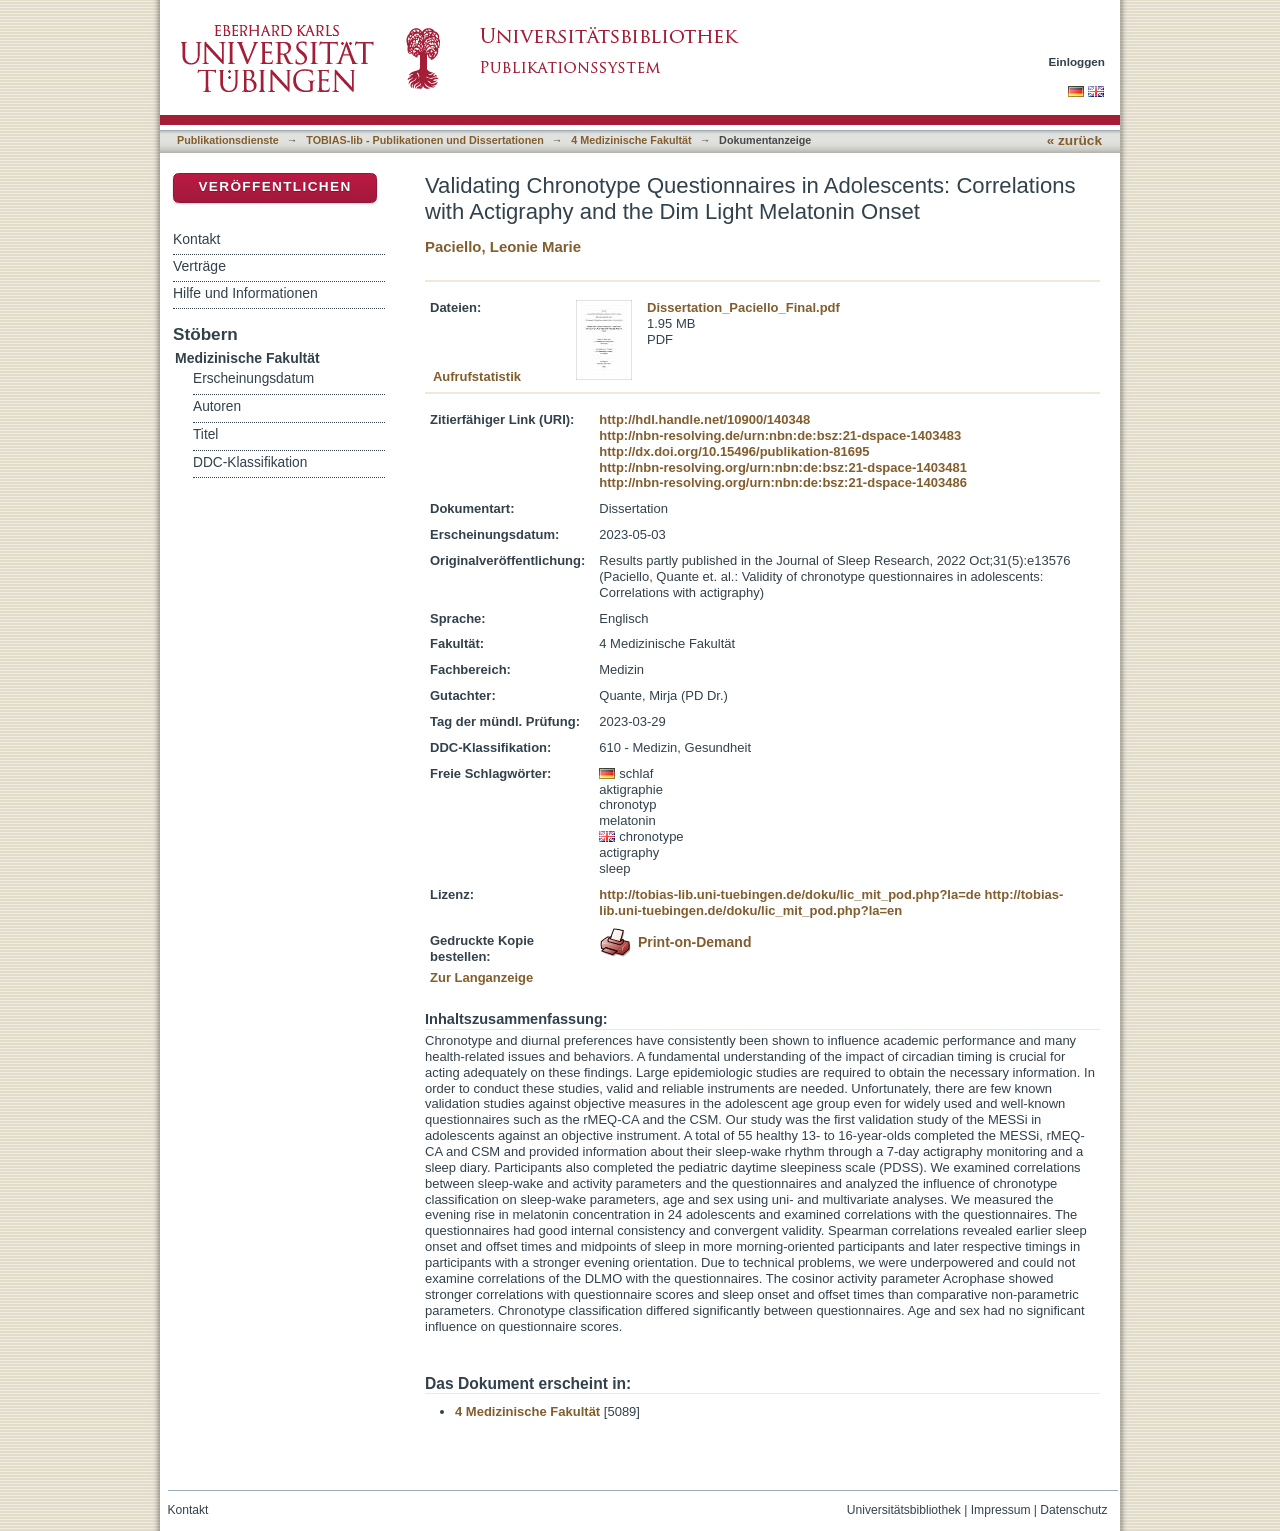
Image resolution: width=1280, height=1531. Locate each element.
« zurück (1074, 140)
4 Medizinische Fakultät (631, 140)
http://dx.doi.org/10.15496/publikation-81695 (734, 451)
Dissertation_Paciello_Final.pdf (743, 307)
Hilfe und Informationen (245, 293)
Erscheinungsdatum (253, 378)
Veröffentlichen (274, 186)
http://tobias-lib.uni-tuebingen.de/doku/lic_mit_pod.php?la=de (790, 894)
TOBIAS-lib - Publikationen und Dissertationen (425, 140)
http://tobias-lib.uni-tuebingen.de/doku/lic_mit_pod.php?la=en (831, 902)
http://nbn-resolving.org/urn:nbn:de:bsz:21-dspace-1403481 (783, 467)
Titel (205, 434)
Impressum (1001, 1510)
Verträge (199, 266)
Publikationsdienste (228, 140)
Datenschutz (1073, 1510)
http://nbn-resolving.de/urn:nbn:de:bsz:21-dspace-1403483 (780, 435)
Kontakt (196, 239)
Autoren (217, 406)
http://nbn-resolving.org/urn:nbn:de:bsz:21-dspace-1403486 (783, 482)
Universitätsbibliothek (904, 1510)
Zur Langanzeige (481, 977)
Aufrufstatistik (477, 376)
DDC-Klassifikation (250, 462)
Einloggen (1077, 61)
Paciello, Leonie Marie (503, 246)
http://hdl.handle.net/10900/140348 (704, 419)
